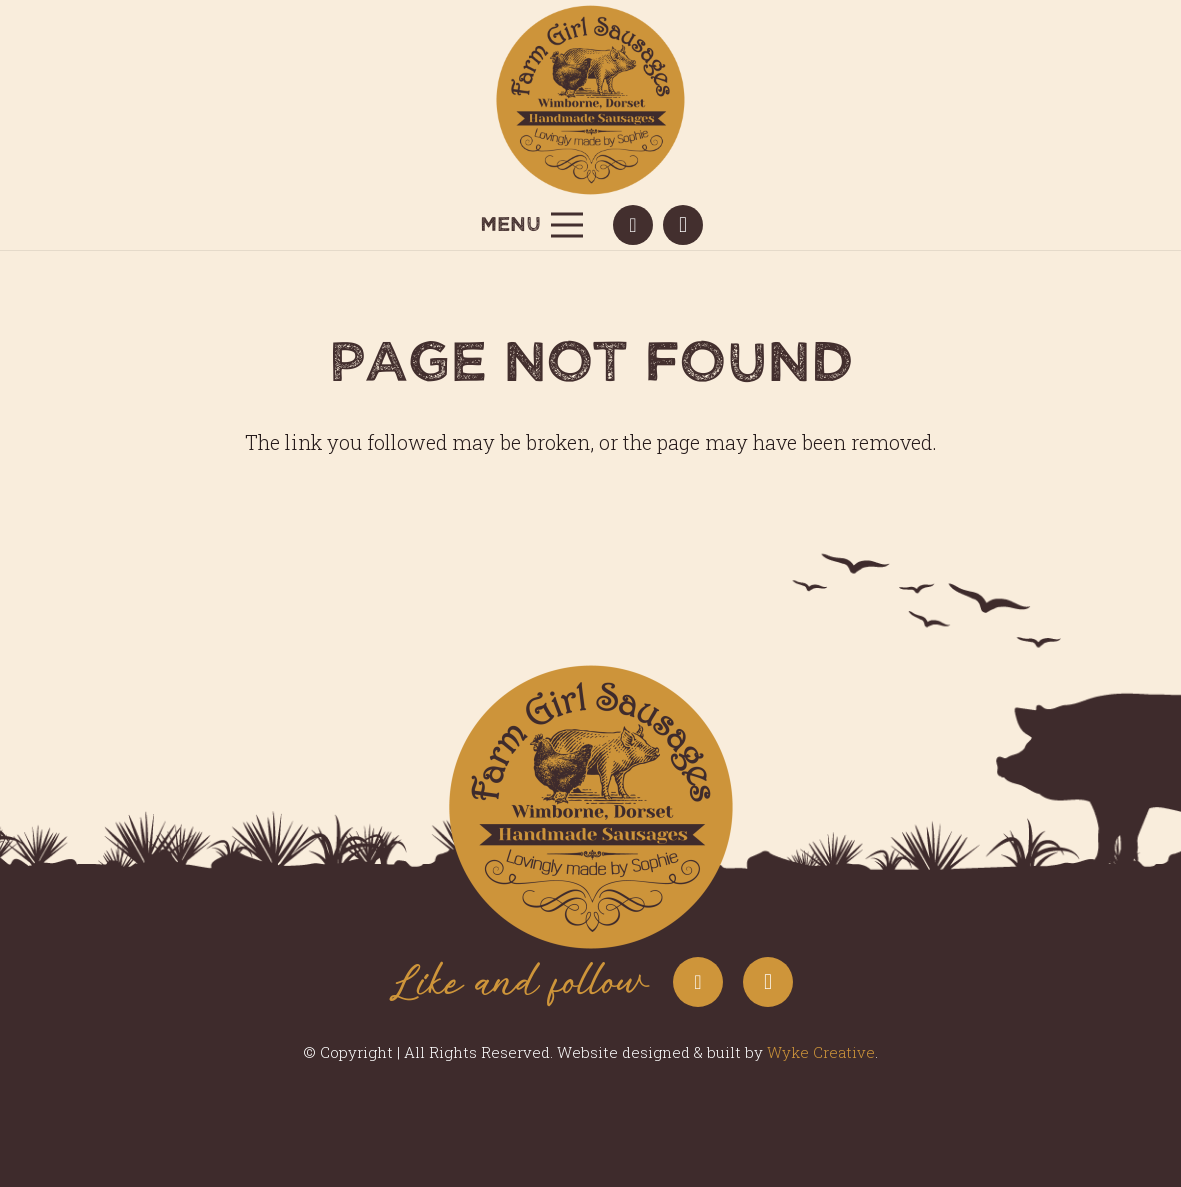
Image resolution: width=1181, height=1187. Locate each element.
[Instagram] (683, 225)
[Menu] (531, 225)
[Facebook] (633, 225)
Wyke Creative (821, 1052)
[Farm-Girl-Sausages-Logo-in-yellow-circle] (591, 100)
